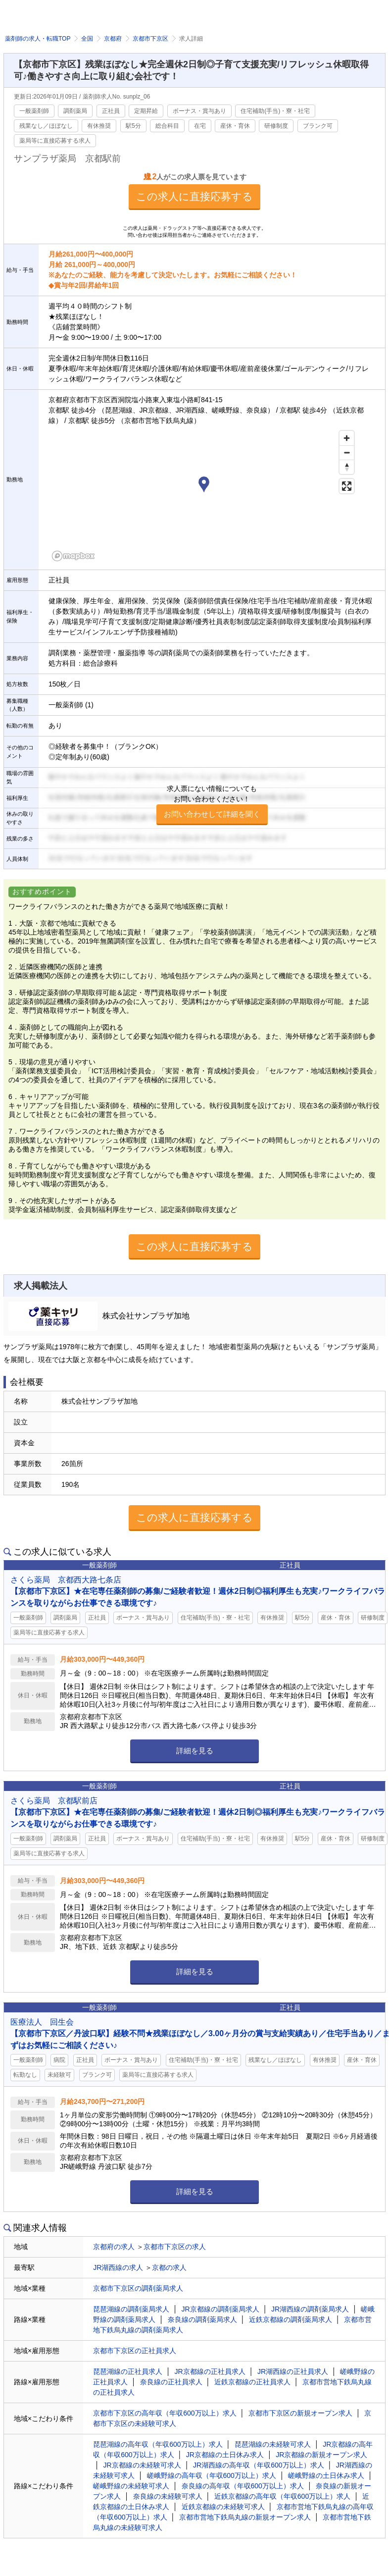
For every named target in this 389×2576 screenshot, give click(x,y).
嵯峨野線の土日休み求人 (326, 2475)
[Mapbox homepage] (73, 556)
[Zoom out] (347, 452)
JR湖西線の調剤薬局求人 (310, 2309)
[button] (204, 485)
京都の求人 (169, 2267)
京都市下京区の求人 (175, 2247)
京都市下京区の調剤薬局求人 (138, 2288)
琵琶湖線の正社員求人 (127, 2371)
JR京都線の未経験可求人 (142, 2465)
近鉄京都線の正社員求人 (252, 2382)
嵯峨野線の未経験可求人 (131, 2486)
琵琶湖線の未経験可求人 (273, 2444)
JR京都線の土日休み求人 (225, 2455)
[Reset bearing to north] (347, 467)
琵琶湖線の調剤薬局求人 (131, 2309)
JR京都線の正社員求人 (210, 2371)
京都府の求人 (114, 2247)
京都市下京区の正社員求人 (134, 2351)
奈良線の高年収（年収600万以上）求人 (243, 2486)
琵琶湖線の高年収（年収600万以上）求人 (157, 2444)
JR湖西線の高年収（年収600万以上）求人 (258, 2465)
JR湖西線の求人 (118, 2267)
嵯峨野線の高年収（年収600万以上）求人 (211, 2475)
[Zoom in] (347, 438)
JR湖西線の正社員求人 (292, 2371)
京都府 (113, 38)
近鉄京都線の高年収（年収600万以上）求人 (282, 2496)
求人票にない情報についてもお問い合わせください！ (212, 805)
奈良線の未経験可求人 (167, 2496)
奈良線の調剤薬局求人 (202, 2319)
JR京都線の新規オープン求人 (321, 2455)
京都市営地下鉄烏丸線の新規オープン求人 (245, 2517)
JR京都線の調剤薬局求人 (220, 2309)
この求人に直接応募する (194, 196)
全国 (87, 38)
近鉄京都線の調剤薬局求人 (290, 2319)
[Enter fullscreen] (347, 486)
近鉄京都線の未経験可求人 (223, 2507)
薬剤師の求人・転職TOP (37, 38)
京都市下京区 (150, 38)
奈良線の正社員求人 (171, 2382)
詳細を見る (194, 1750)
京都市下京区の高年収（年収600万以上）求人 (164, 2413)
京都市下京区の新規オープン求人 (300, 2413)
